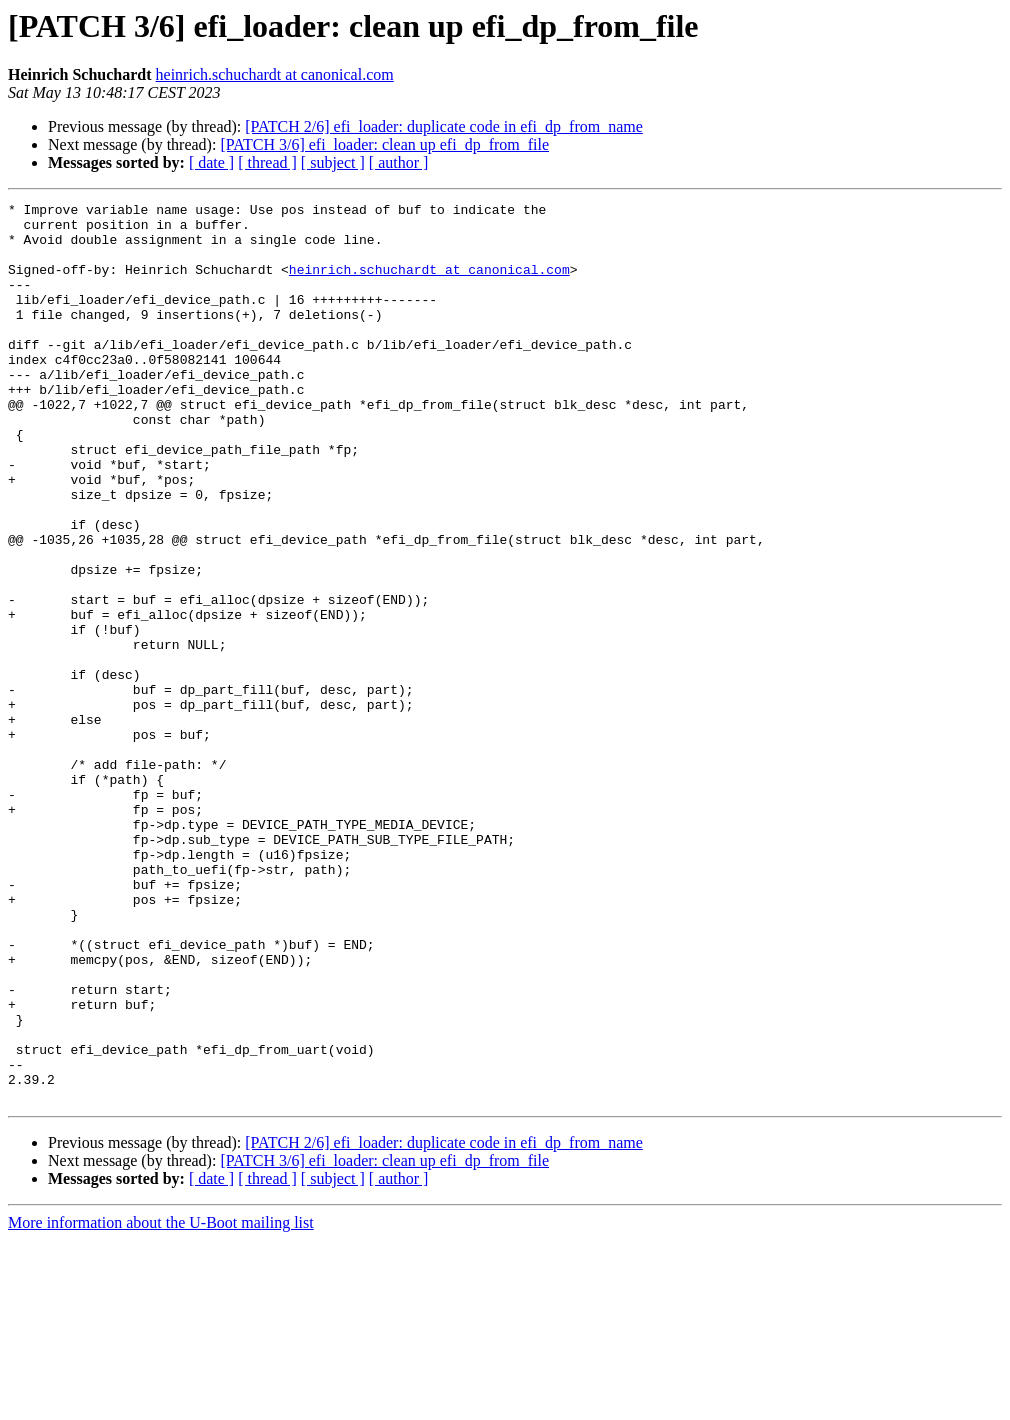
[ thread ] (267, 162)
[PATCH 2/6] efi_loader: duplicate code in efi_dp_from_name (444, 126)
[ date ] (211, 162)
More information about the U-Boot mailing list (161, 1402)
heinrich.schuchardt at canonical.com (275, 74)
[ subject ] (333, 162)
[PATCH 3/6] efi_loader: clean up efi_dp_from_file (384, 144)
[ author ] (399, 162)
